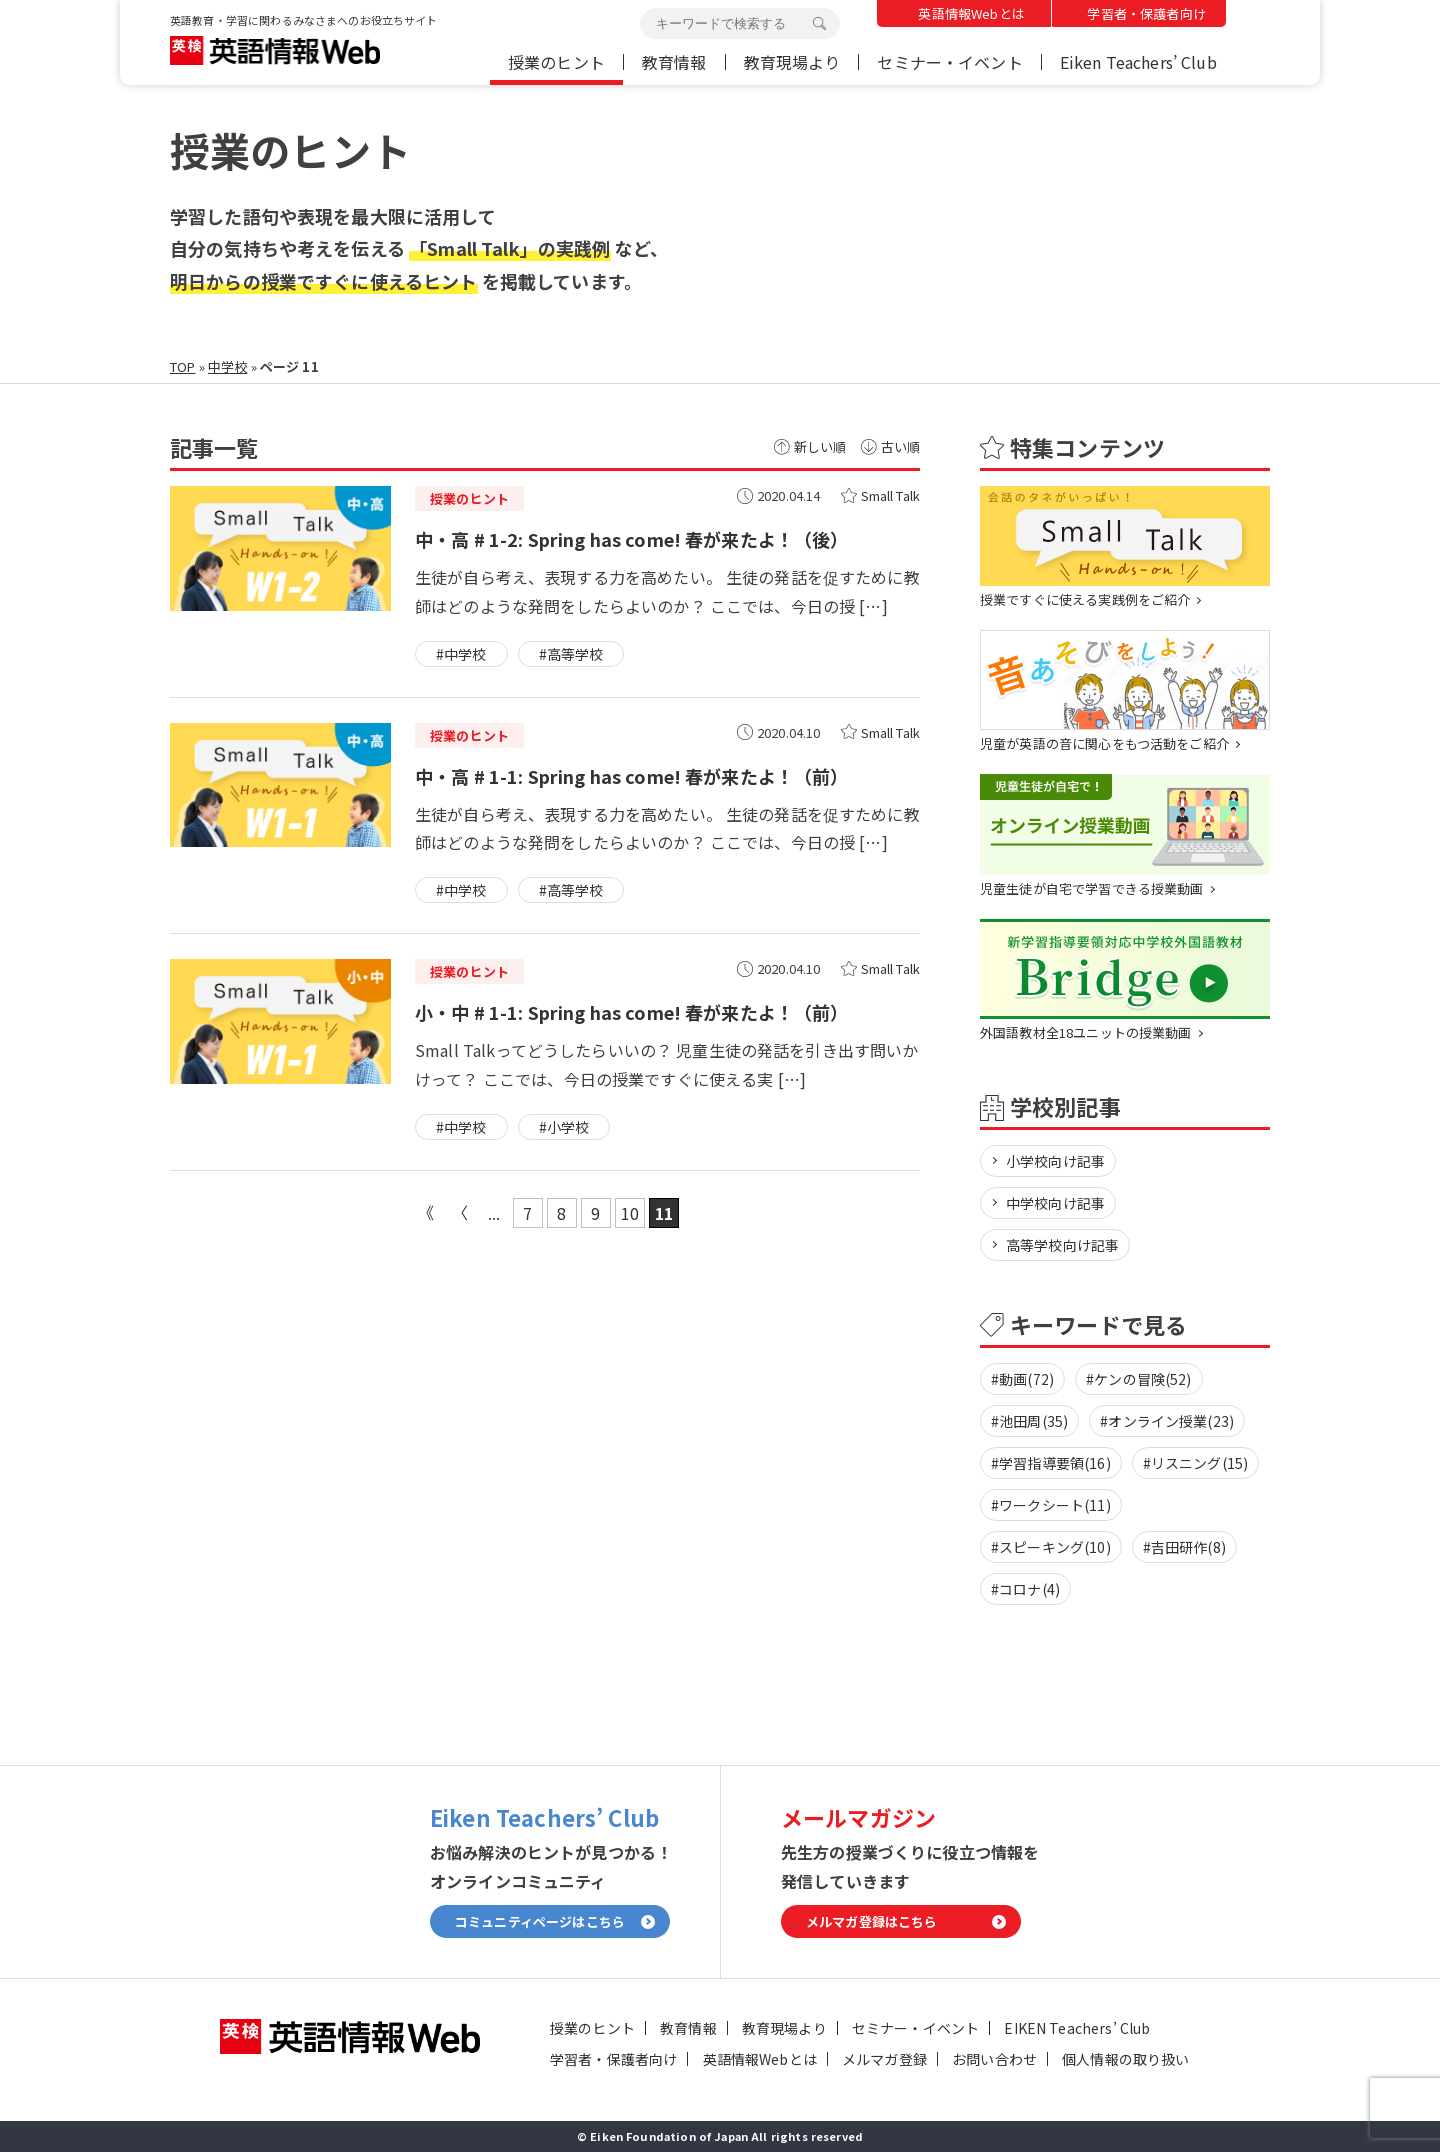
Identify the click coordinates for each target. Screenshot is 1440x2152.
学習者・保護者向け (1146, 13)
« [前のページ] (460, 1213)
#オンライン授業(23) (1167, 1421)
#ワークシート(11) (1051, 1505)
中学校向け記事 (1055, 1203)
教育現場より (792, 62)
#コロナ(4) (1025, 1589)
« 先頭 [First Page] (426, 1213)
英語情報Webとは (971, 13)
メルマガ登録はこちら (872, 1922)
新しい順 (820, 446)
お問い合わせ (994, 2059)
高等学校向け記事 (1062, 1245)
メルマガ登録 (884, 2059)
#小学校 (564, 1127)
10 (630, 1213)
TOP (182, 366)
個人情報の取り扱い (1125, 2059)
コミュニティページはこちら (540, 1922)
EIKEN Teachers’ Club (1077, 2028)
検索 (819, 24)
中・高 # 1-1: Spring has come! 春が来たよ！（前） (632, 776)
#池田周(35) (1029, 1421)
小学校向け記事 (1055, 1161)
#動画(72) (1022, 1379)
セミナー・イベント (949, 62)
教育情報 (674, 62)
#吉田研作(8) (1184, 1547)
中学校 (227, 366)
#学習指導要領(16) (1051, 1463)
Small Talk (891, 495)
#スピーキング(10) (1051, 1547)
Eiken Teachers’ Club (1138, 62)
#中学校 (461, 654)
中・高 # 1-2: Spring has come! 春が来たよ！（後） (632, 539)
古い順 (900, 446)
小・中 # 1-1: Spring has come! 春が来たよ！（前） (632, 1012)
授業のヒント (556, 62)
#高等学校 (571, 654)
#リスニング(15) (1196, 1463)
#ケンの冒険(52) (1139, 1379)
